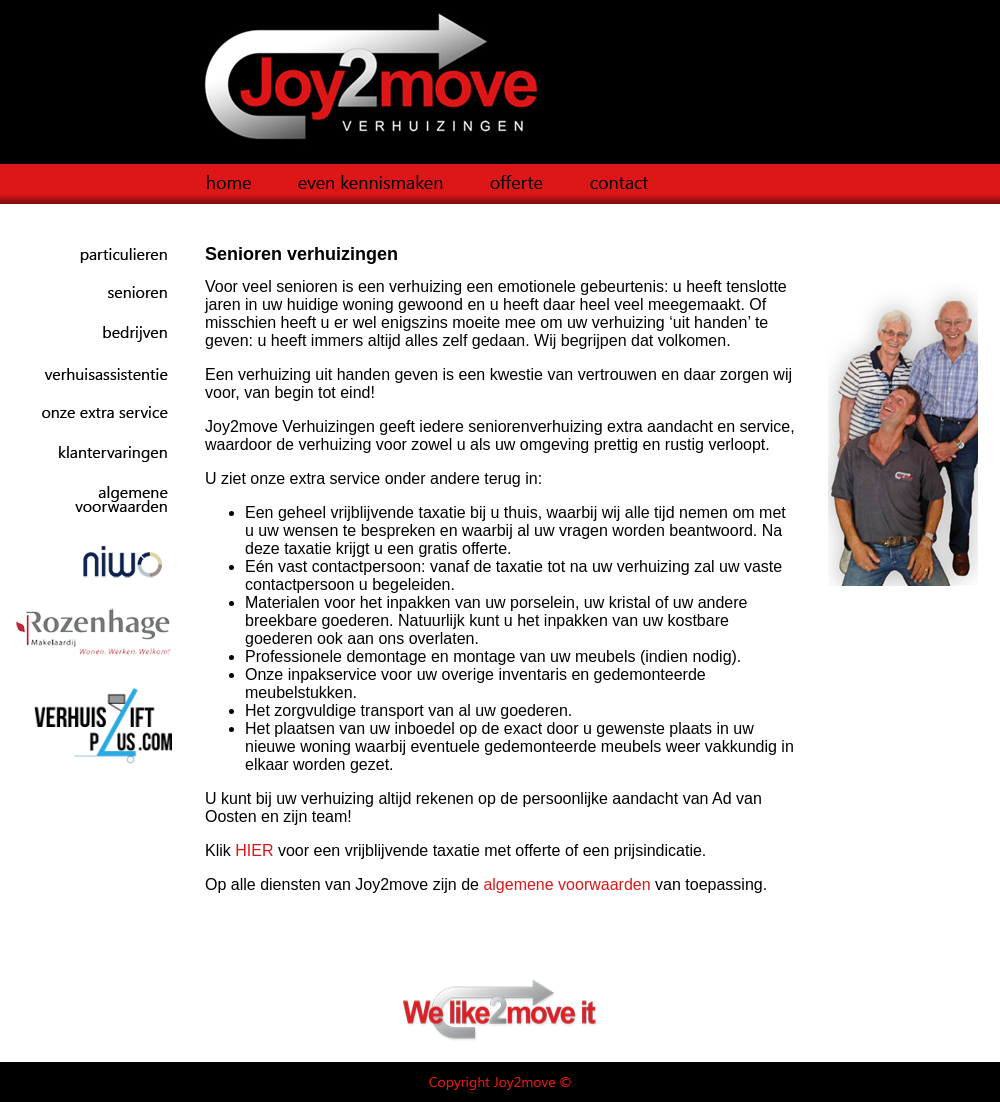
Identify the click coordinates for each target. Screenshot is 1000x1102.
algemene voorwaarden (566, 884)
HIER (254, 850)
